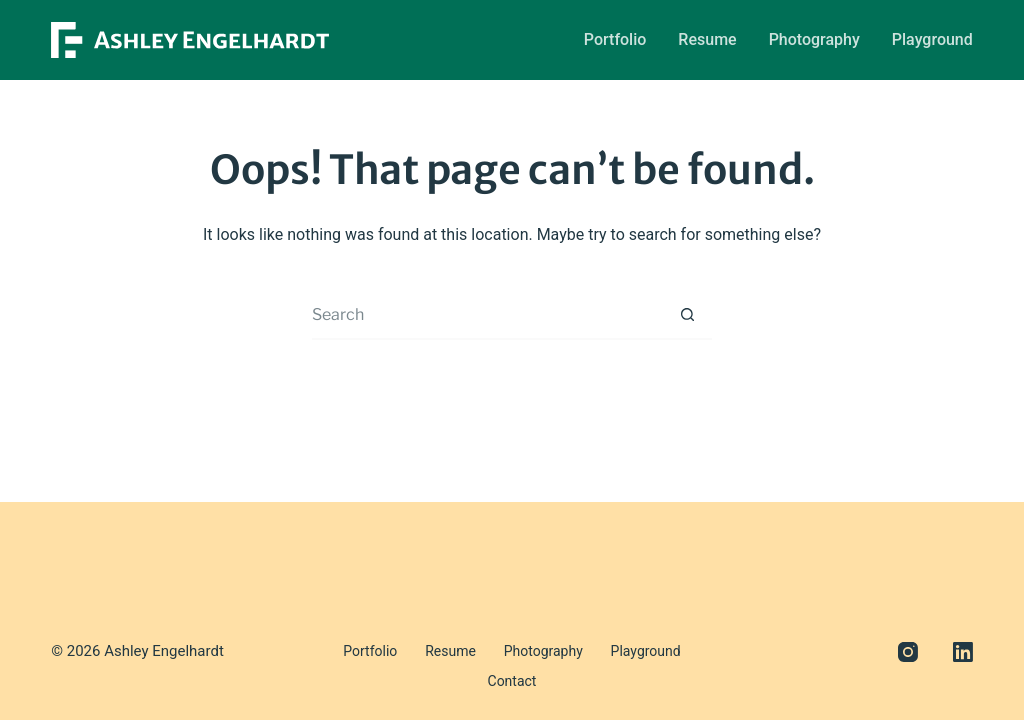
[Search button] (687, 315)
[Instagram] (908, 680)
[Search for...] (487, 315)
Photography (814, 39)
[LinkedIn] (963, 680)
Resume (707, 39)
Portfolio (615, 39)
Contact (687, 679)
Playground (932, 39)
